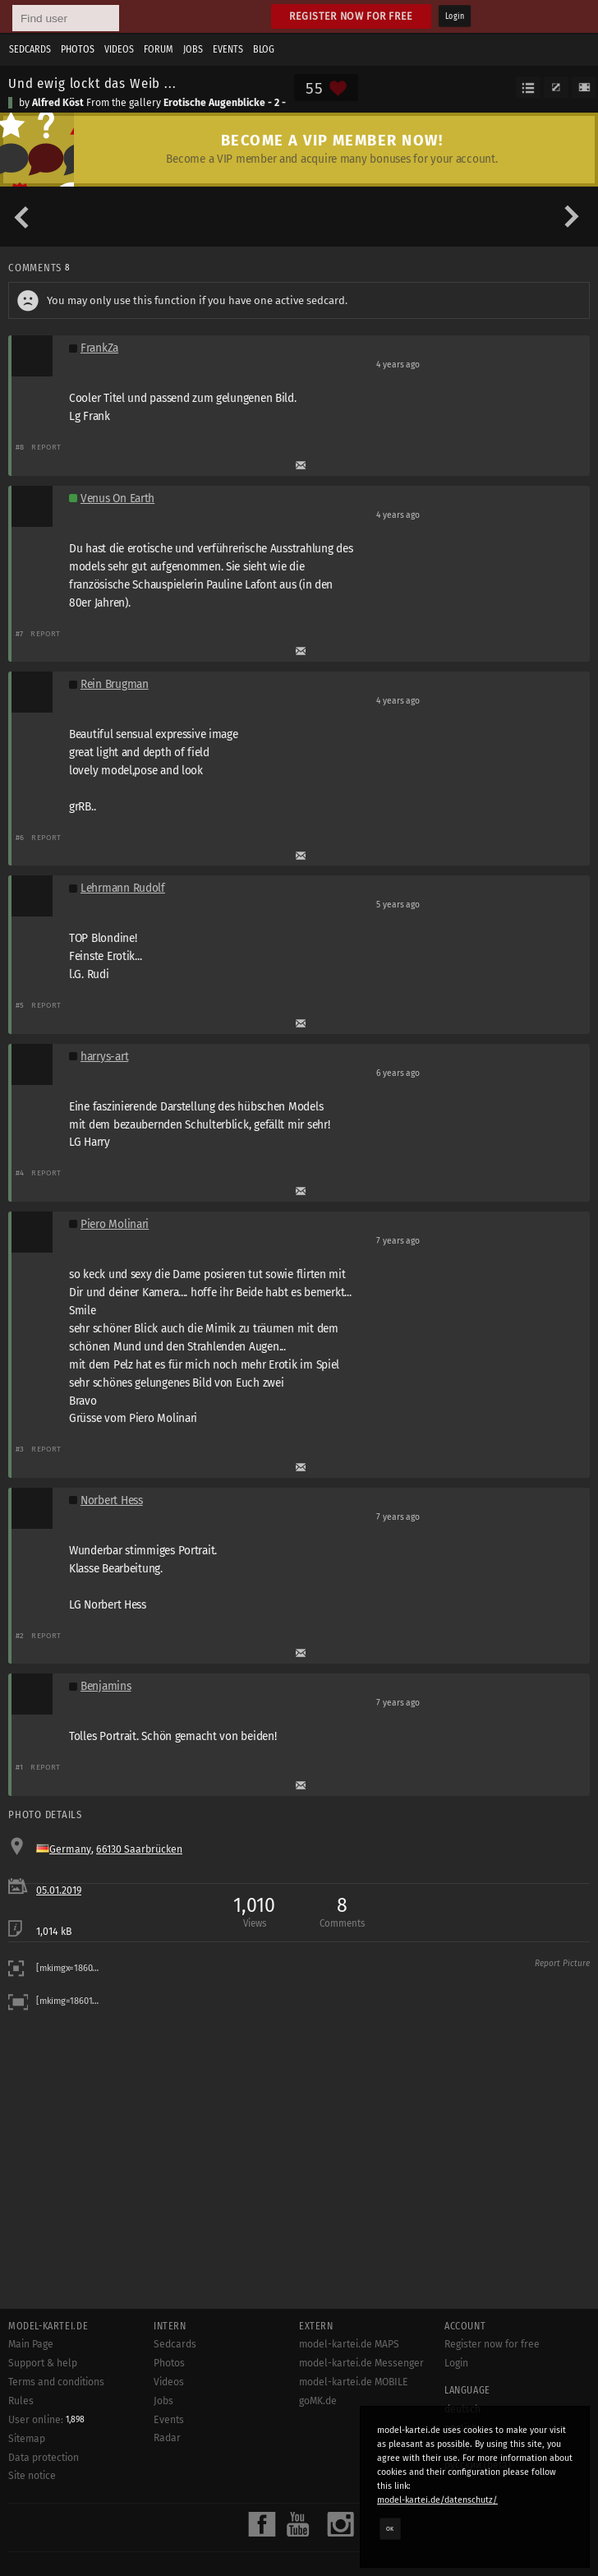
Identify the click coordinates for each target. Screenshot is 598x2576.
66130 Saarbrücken (139, 1849)
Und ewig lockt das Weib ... (92, 83)
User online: (46, 2420)
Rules (21, 2401)
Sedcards (30, 49)
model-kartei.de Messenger (361, 2363)
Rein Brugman (114, 684)
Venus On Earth (117, 499)
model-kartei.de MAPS (349, 2344)
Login (454, 16)
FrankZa (99, 348)
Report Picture (562, 1964)
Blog (263, 49)
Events (228, 49)
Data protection (43, 2457)
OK (390, 2528)
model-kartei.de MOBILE (353, 2382)
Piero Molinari (114, 1224)
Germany (70, 1849)
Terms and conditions (56, 2382)
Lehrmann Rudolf (122, 888)
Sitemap (26, 2438)
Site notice (32, 2475)
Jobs (193, 49)
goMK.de (318, 2401)
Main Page (30, 2344)
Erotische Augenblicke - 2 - (224, 102)
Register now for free (351, 16)
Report (46, 446)
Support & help (42, 2363)
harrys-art (104, 1057)
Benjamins (105, 1686)
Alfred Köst (58, 102)
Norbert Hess (111, 1500)
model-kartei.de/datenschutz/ (437, 2500)
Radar (167, 2438)
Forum (158, 49)
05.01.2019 (58, 1890)
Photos (77, 49)
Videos (119, 49)
